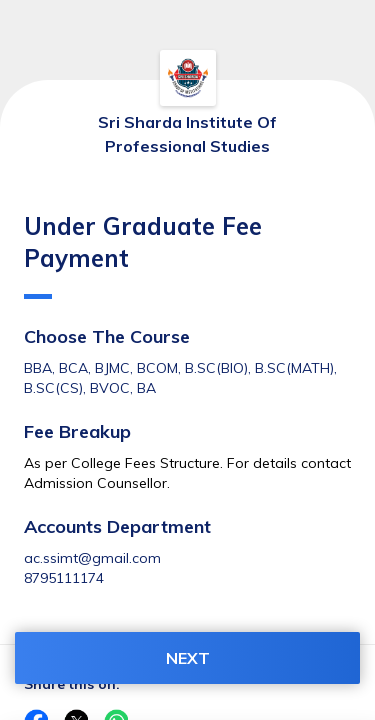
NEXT (188, 658)
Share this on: (72, 684)
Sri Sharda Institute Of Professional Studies (187, 134)
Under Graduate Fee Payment (143, 255)
